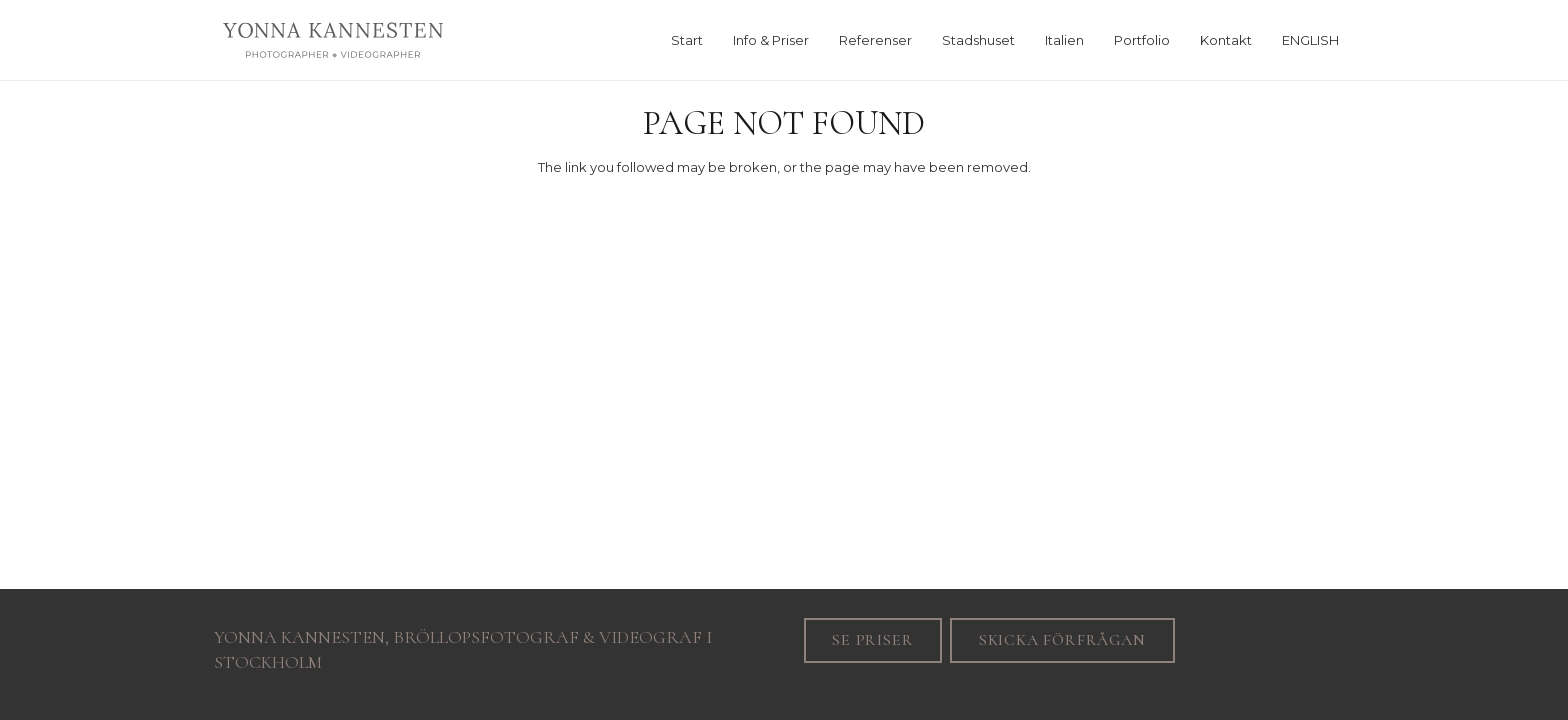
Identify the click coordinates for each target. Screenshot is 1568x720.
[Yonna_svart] (333, 40)
